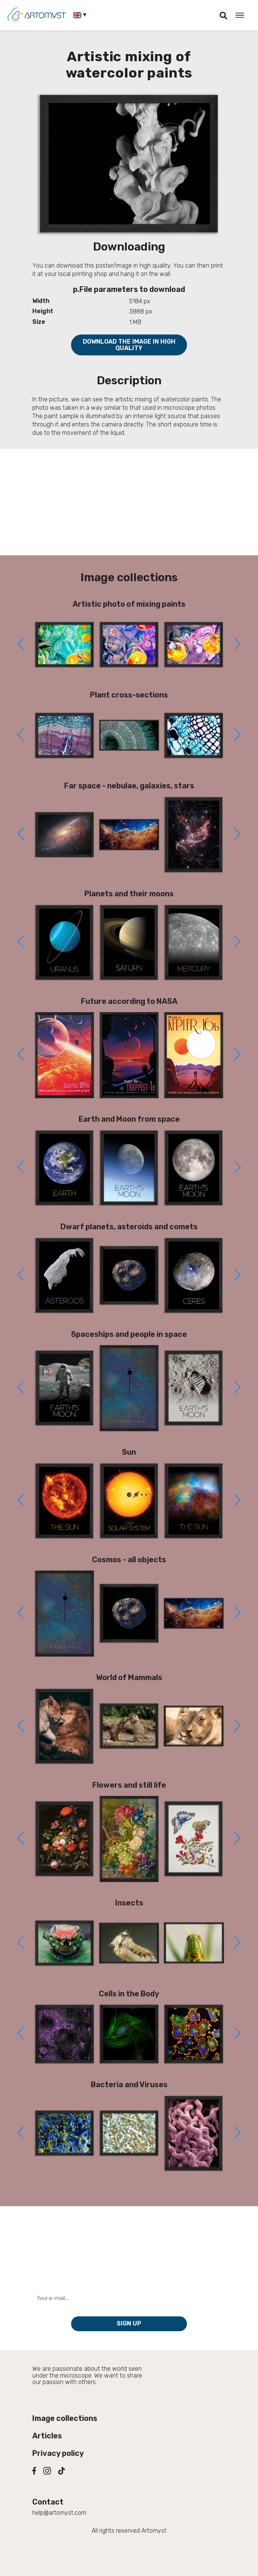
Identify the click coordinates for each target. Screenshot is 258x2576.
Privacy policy (58, 2453)
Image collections (64, 2418)
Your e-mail (49, 2286)
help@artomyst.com (59, 2512)
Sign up (129, 2323)
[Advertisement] (129, 502)
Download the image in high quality (129, 345)
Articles (47, 2435)
